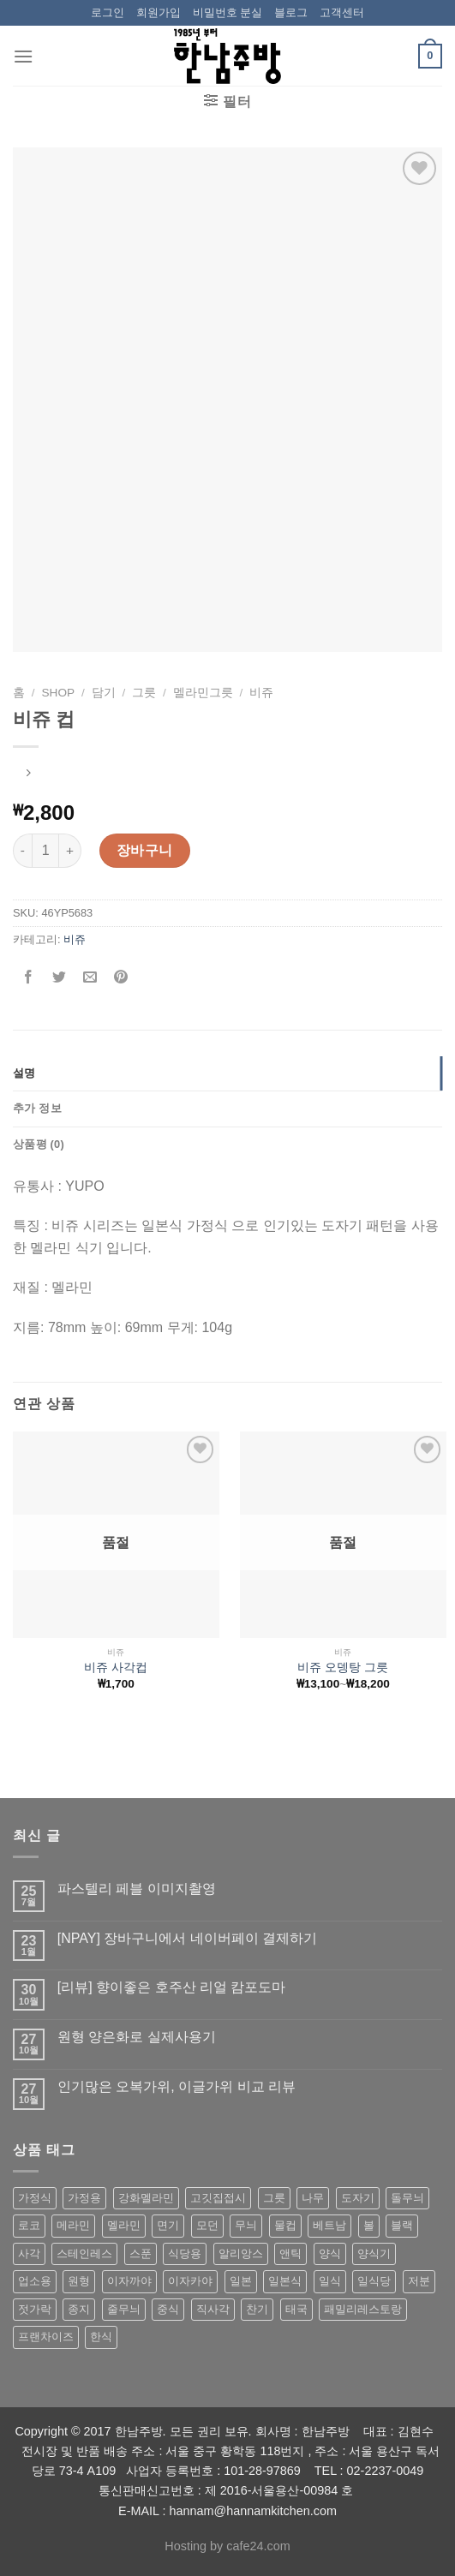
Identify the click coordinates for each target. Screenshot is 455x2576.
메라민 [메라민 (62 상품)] (73, 2225)
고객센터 (342, 12)
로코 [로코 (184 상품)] (29, 2225)
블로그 (291, 12)
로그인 (107, 12)
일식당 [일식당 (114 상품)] (374, 2280)
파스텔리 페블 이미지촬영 (136, 1888)
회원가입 (158, 12)
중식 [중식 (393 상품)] (168, 2309)
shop (58, 692)
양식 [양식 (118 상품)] (330, 2253)
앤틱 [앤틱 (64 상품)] (290, 2253)
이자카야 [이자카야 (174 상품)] (190, 2280)
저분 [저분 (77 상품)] (419, 2280)
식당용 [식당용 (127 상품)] (184, 2253)
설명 (24, 1073)
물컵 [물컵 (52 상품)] (285, 2225)
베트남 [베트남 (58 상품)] (329, 2225)
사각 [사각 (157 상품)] (29, 2253)
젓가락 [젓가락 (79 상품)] (34, 2309)
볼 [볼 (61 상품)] (368, 2225)
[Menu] (23, 56)
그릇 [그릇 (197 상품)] (274, 2197)
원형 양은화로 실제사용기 (136, 2036)
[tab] (227, 1073)
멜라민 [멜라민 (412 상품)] (124, 2225)
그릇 (144, 692)
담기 (104, 692)
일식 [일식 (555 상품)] (330, 2280)
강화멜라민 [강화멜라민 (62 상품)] (146, 2197)
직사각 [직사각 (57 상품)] (213, 2309)
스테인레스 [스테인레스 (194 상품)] (84, 2253)
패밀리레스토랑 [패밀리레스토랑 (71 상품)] (363, 2309)
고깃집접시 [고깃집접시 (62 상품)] (218, 2197)
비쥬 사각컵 (115, 1667)
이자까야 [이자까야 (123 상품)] (129, 2280)
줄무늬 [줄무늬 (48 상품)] (124, 2309)
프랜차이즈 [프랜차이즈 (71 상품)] (46, 2336)
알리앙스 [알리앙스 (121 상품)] (241, 2253)
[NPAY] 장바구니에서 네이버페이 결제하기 (187, 1938)
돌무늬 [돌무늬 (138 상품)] (407, 2197)
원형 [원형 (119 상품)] (79, 2280)
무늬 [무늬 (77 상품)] (246, 2225)
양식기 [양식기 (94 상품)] (374, 2253)
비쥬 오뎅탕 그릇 (342, 1667)
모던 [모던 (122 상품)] (207, 2225)
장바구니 (145, 850)
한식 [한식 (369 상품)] (101, 2336)
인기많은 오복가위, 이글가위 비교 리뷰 (176, 2086)
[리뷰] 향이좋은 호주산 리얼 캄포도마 (171, 1987)
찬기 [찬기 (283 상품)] (257, 2309)
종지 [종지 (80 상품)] (79, 2309)
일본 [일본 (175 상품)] (241, 2280)
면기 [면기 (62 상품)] (168, 2225)
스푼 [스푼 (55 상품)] (140, 2253)
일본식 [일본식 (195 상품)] (285, 2280)
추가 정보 (37, 1108)
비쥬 (261, 692)
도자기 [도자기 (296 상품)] (357, 2197)
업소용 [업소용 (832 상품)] (34, 2280)
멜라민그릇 (203, 692)
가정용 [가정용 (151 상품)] (84, 2197)
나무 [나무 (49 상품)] (313, 2197)
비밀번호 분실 (228, 12)
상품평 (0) (38, 1144)
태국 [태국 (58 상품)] (296, 2309)
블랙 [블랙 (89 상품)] (402, 2225)
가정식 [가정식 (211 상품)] (34, 2197)
